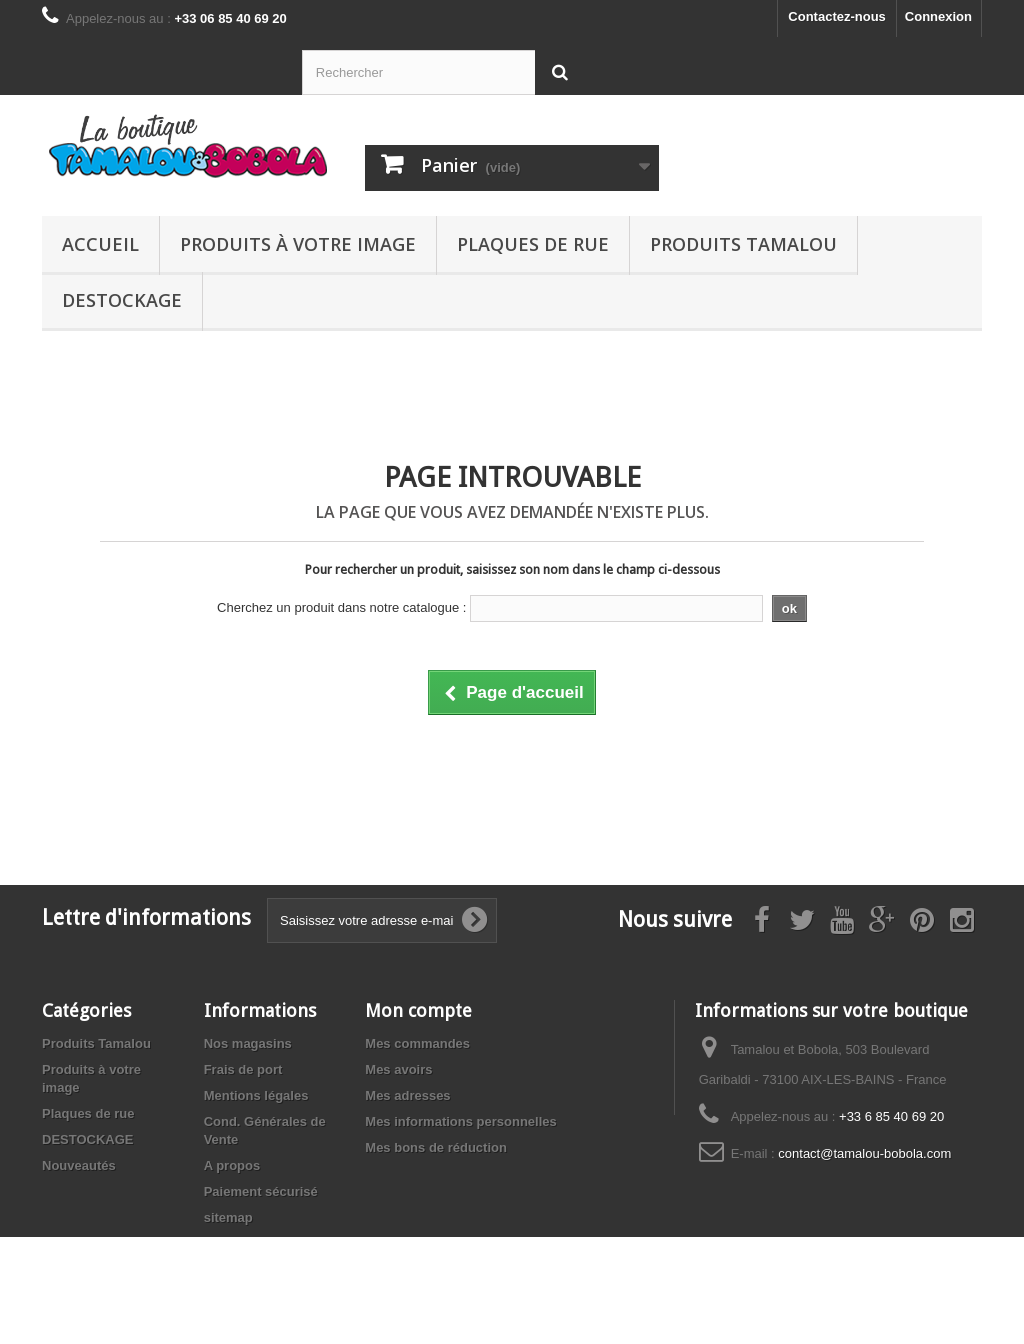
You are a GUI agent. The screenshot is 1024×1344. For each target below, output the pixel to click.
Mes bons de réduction (436, 1147)
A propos (232, 1165)
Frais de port (243, 1069)
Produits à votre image (298, 244)
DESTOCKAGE (122, 300)
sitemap (228, 1217)
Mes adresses (407, 1095)
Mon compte (418, 1010)
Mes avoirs (398, 1069)
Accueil (100, 244)
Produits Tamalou (743, 244)
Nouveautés (79, 1165)
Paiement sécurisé (261, 1191)
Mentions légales (256, 1095)
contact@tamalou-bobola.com (864, 1153)
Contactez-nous (837, 16)
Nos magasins (248, 1043)
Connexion (938, 16)
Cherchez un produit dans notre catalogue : (341, 607)
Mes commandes (417, 1043)
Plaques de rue (533, 244)
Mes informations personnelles (460, 1121)
